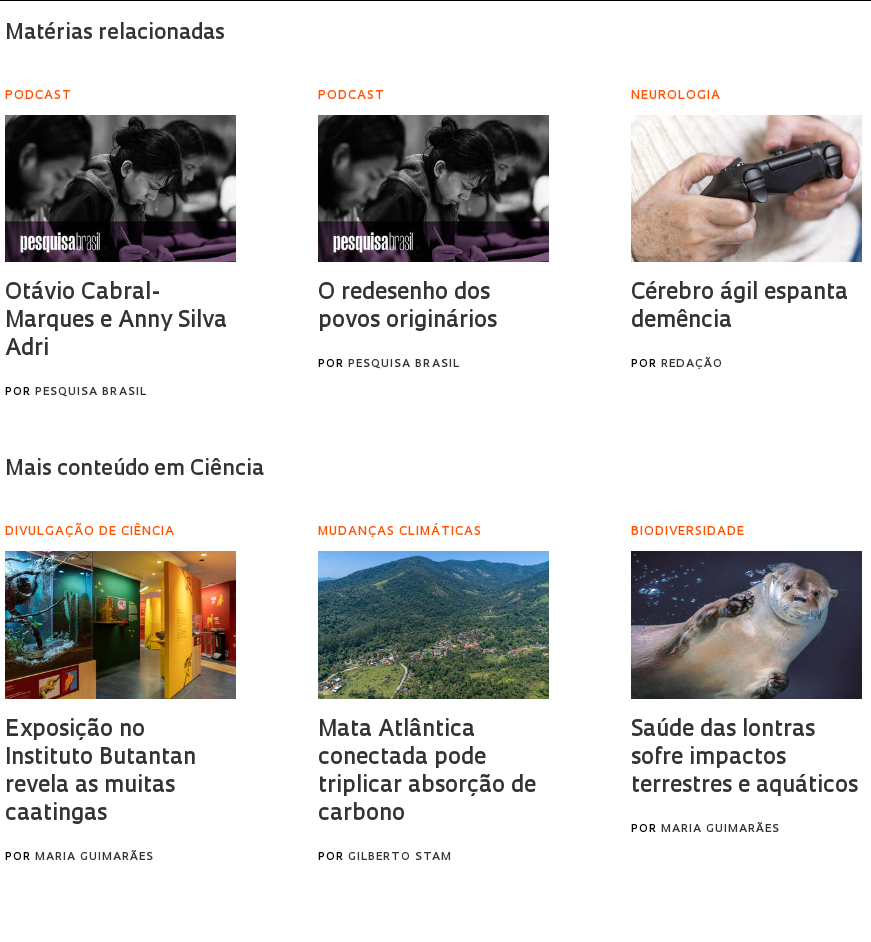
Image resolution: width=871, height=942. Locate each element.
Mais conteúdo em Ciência (134, 469)
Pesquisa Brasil (91, 392)
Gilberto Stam (400, 857)
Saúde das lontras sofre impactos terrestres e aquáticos (744, 758)
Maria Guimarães (94, 857)
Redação (692, 364)
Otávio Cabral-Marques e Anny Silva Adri (116, 321)
